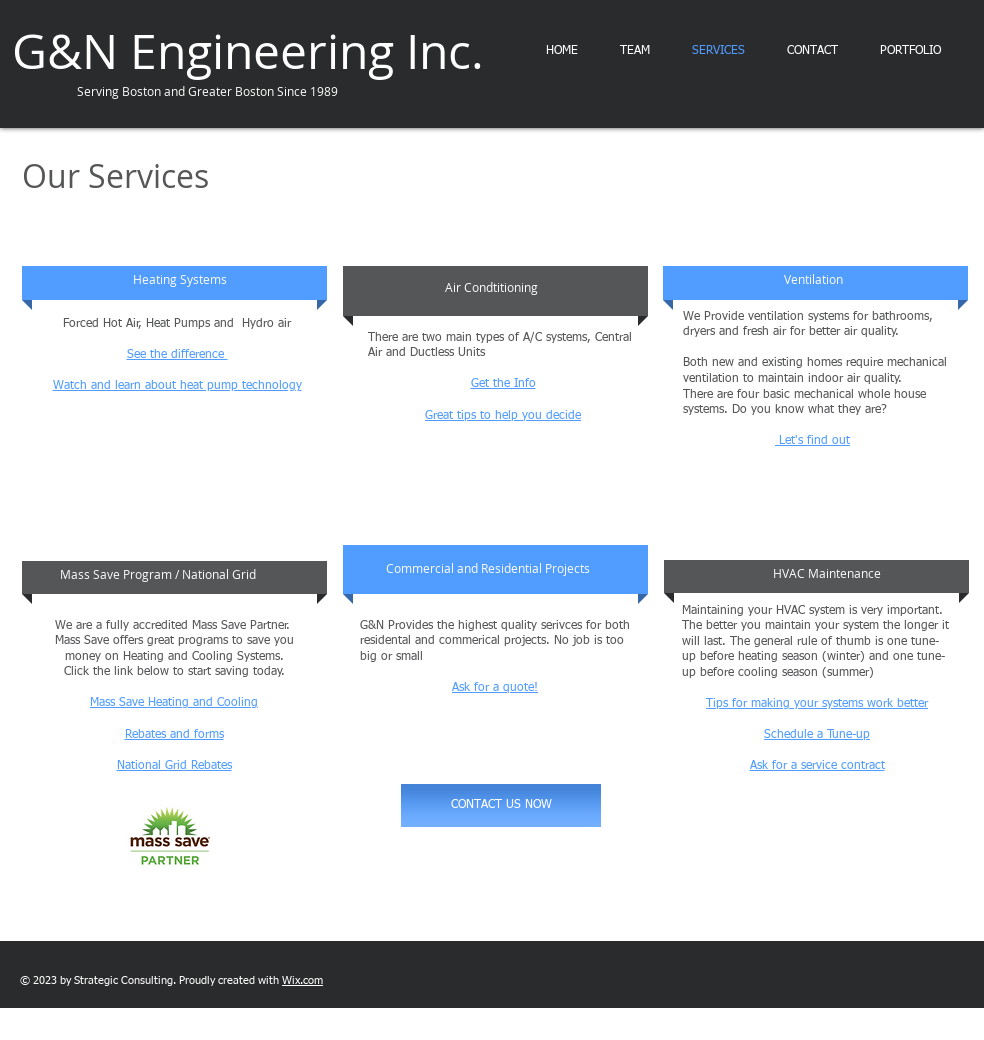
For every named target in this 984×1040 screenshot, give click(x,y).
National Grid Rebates (174, 766)
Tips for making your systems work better (817, 704)
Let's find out (812, 441)
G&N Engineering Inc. (248, 51)
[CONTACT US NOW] (501, 805)
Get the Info (503, 384)
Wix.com (302, 980)
